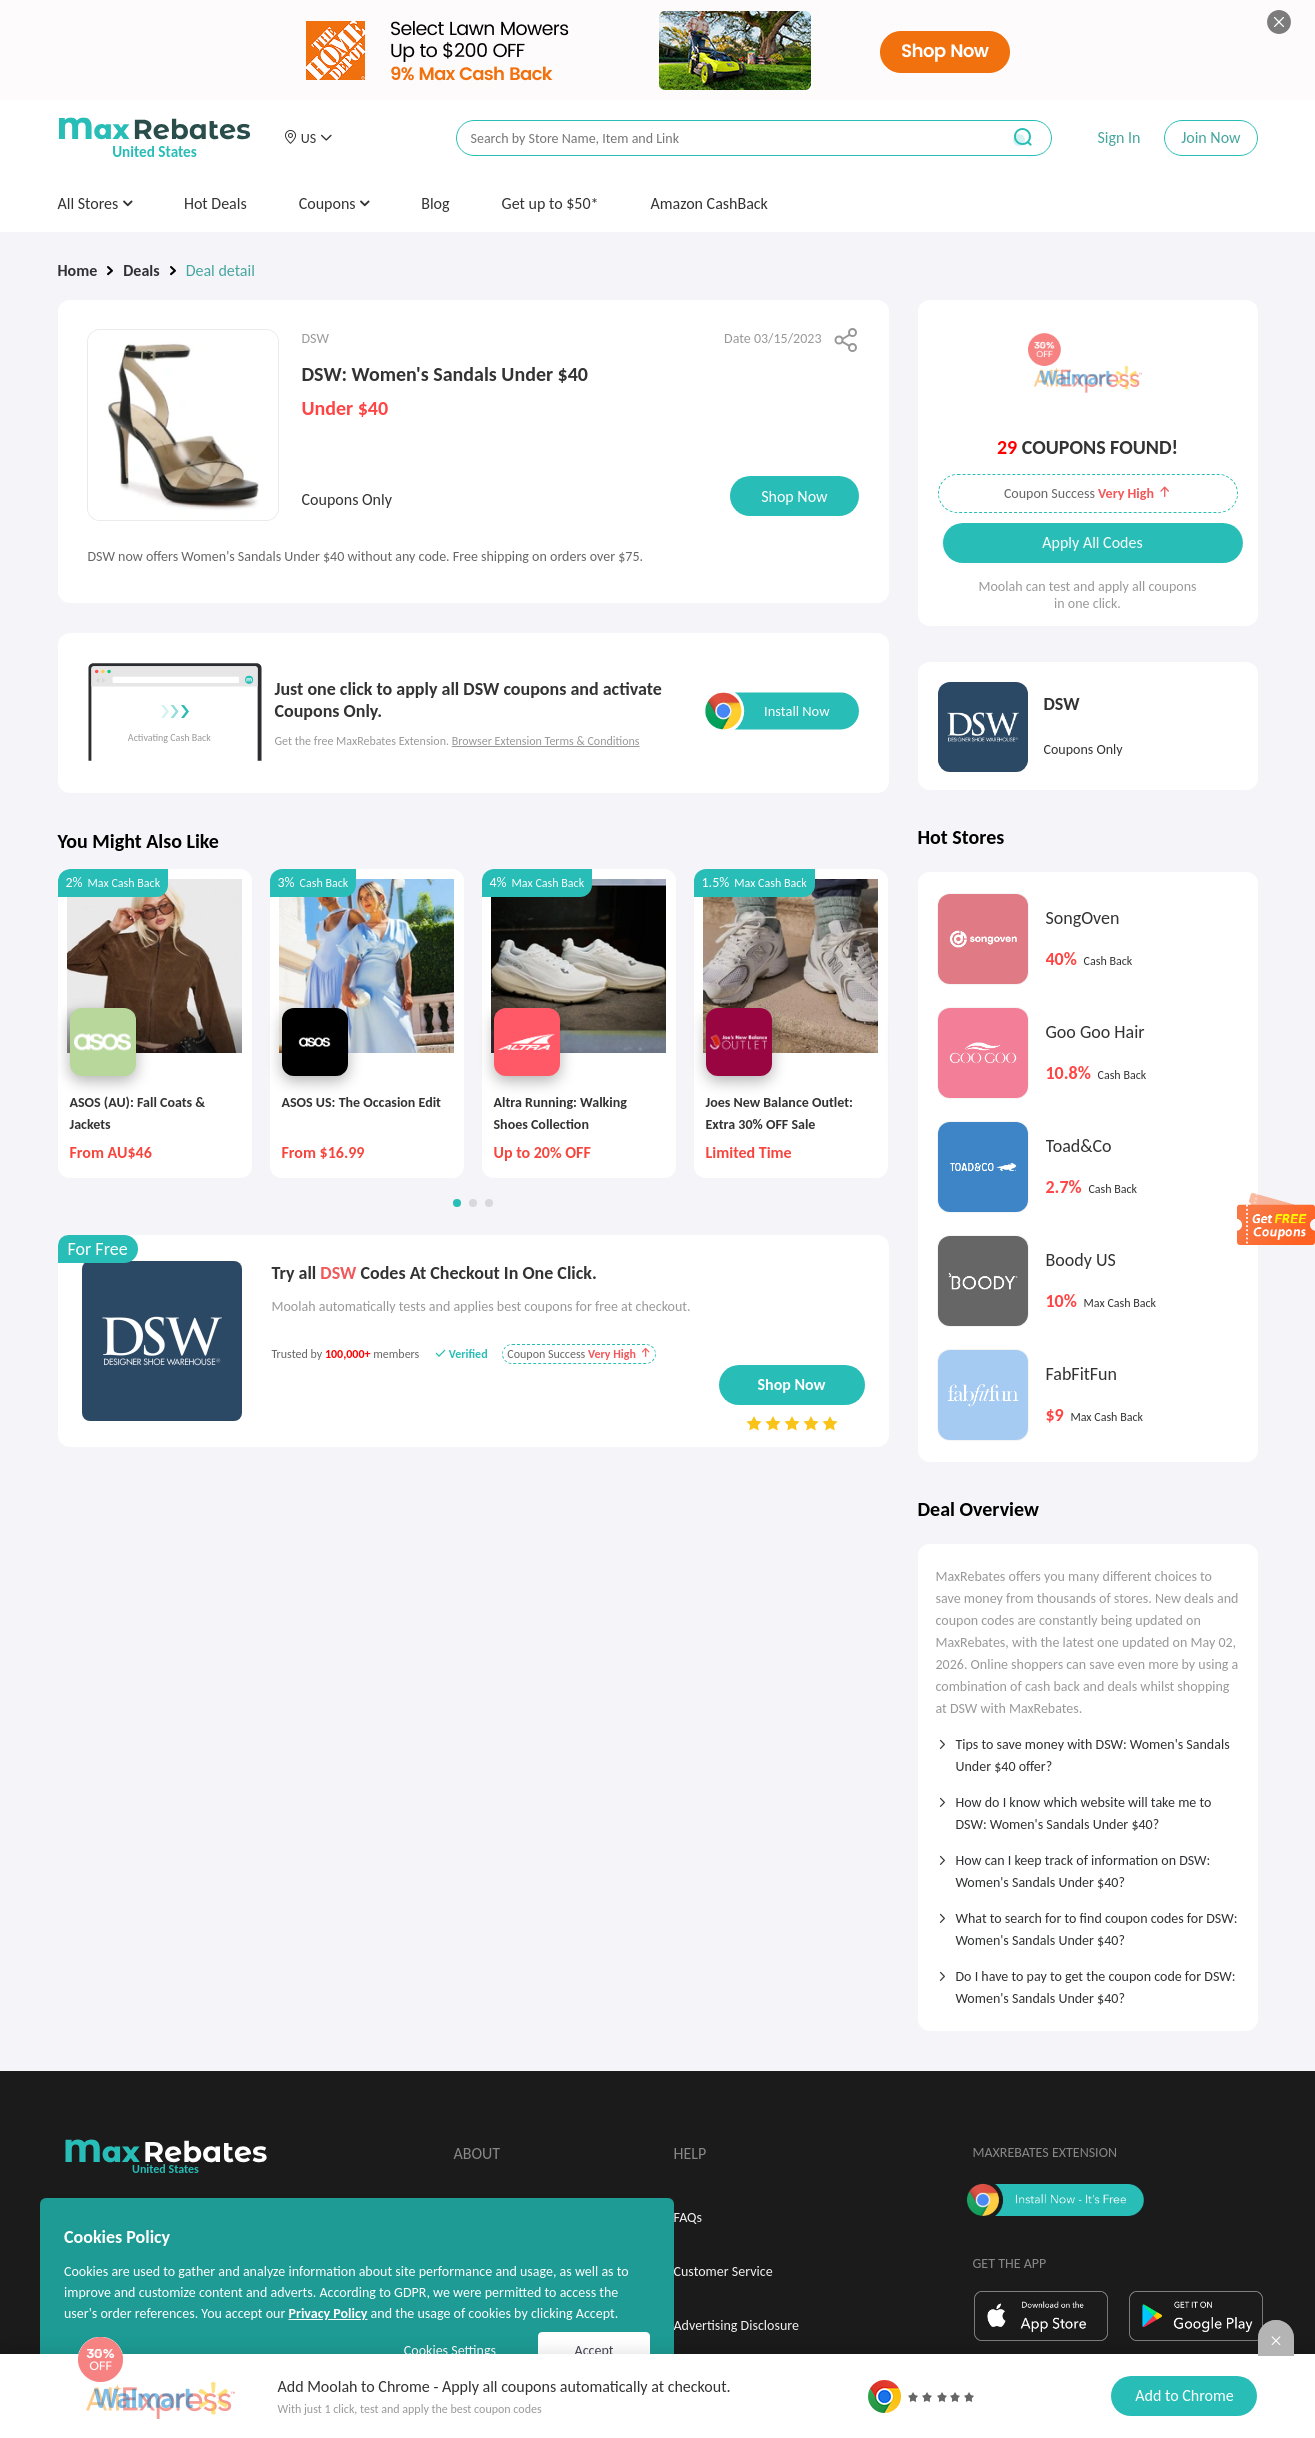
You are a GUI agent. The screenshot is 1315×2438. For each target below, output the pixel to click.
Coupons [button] (334, 203)
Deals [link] (141, 270)
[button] (308, 138)
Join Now (1210, 137)
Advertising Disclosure (736, 2325)
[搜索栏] (715, 138)
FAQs (688, 2217)
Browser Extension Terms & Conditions (546, 741)
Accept (594, 2350)
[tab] (1088, 1749)
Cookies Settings (450, 2350)
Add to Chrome (1184, 2395)
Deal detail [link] (220, 270)
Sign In (1118, 137)
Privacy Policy (327, 2313)
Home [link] (78, 270)
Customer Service (723, 2271)
